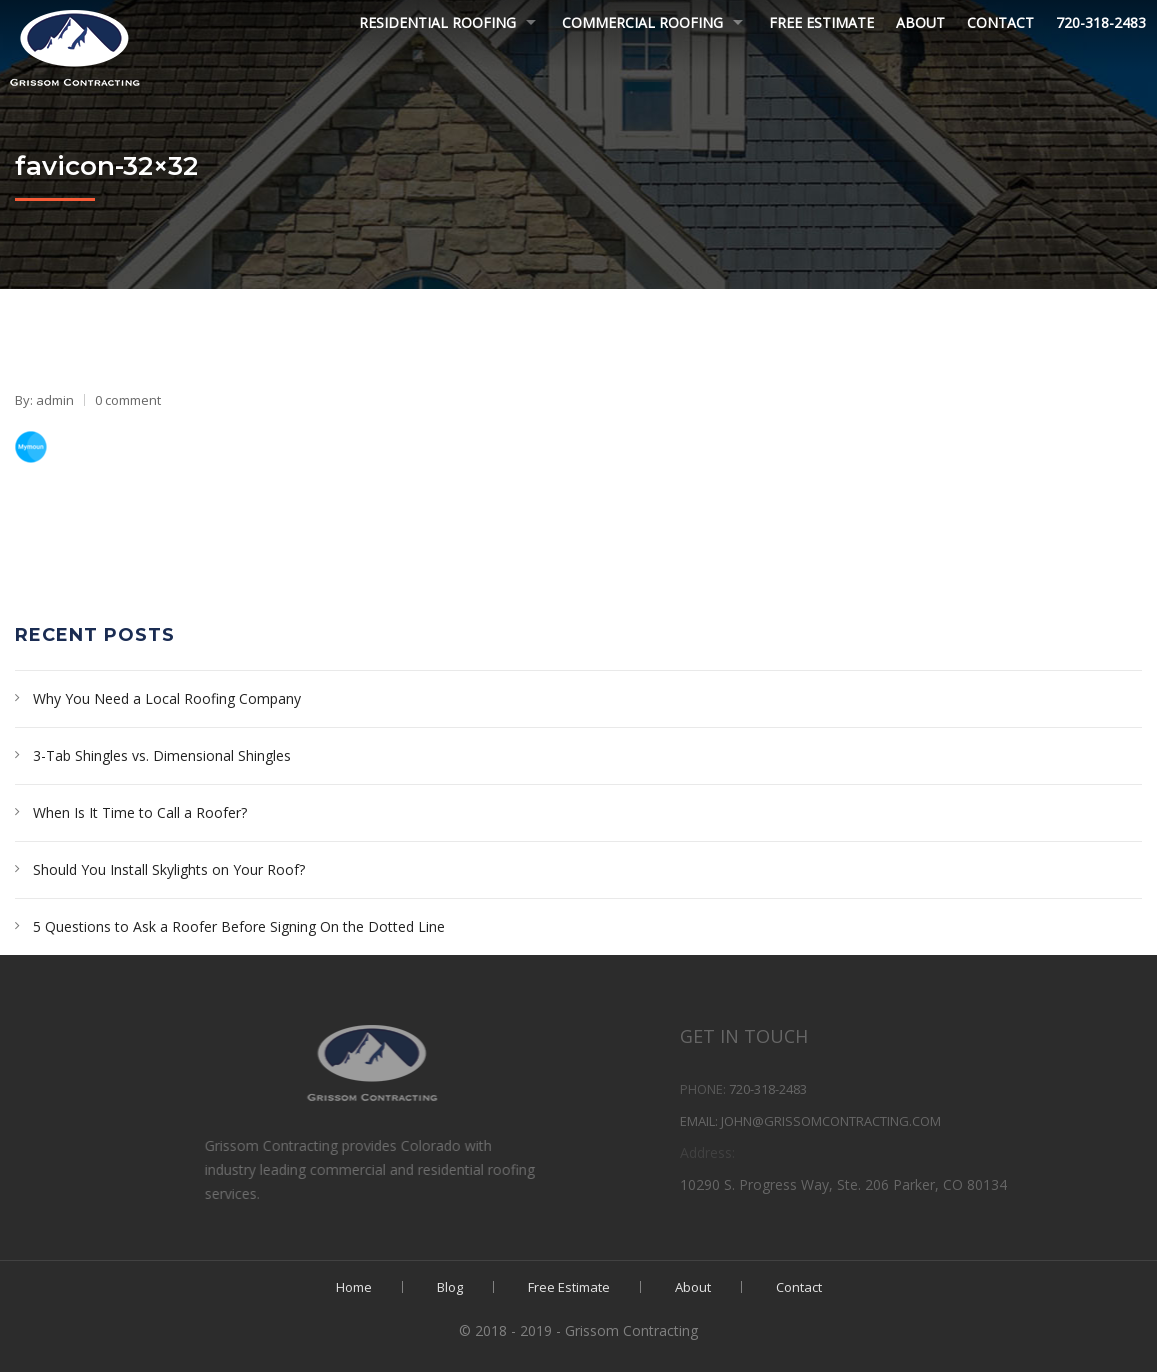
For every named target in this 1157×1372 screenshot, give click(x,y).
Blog (450, 1287)
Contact (1000, 22)
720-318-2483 (1101, 22)
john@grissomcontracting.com (906, 1121)
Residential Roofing (437, 22)
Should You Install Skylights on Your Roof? (169, 869)
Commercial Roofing (642, 22)
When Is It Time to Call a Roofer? (140, 812)
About (920, 22)
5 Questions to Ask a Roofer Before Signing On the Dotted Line (239, 926)
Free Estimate (821, 22)
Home (354, 1287)
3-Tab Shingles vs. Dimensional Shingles (162, 755)
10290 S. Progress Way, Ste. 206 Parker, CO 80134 (918, 1184)
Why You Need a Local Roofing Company (167, 698)
